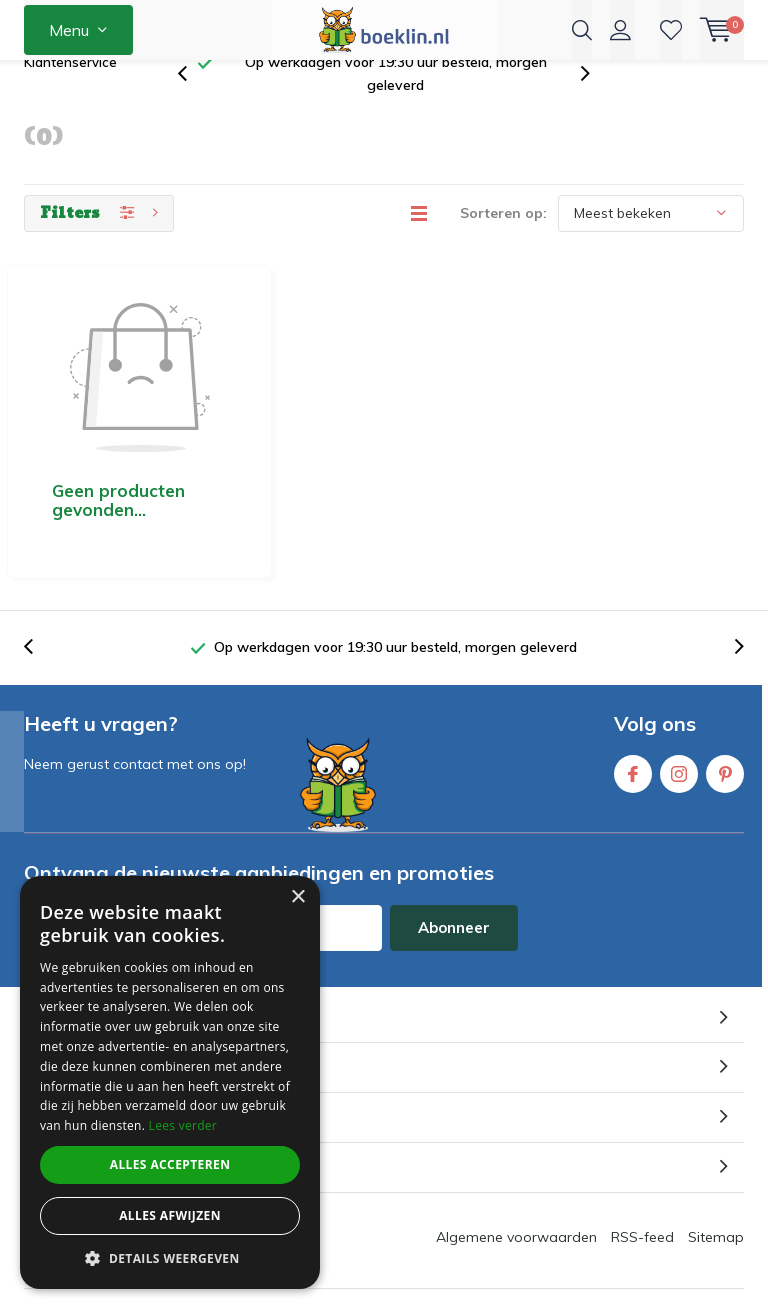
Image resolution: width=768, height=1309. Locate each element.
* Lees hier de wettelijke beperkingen (134, 878)
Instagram (679, 682)
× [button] (297, 897)
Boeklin (415, 1239)
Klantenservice (70, 94)
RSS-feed (642, 1150)
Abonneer (454, 840)
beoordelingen (553, 1292)
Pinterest (725, 682)
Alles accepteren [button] (170, 1164)
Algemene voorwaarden (516, 1150)
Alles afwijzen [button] (170, 1215)
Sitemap (716, 1150)
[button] (170, 1258)
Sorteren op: (503, 245)
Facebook (633, 682)
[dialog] (170, 1082)
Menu (69, 30)
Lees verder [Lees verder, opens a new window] (183, 1125)
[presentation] (193, 106)
